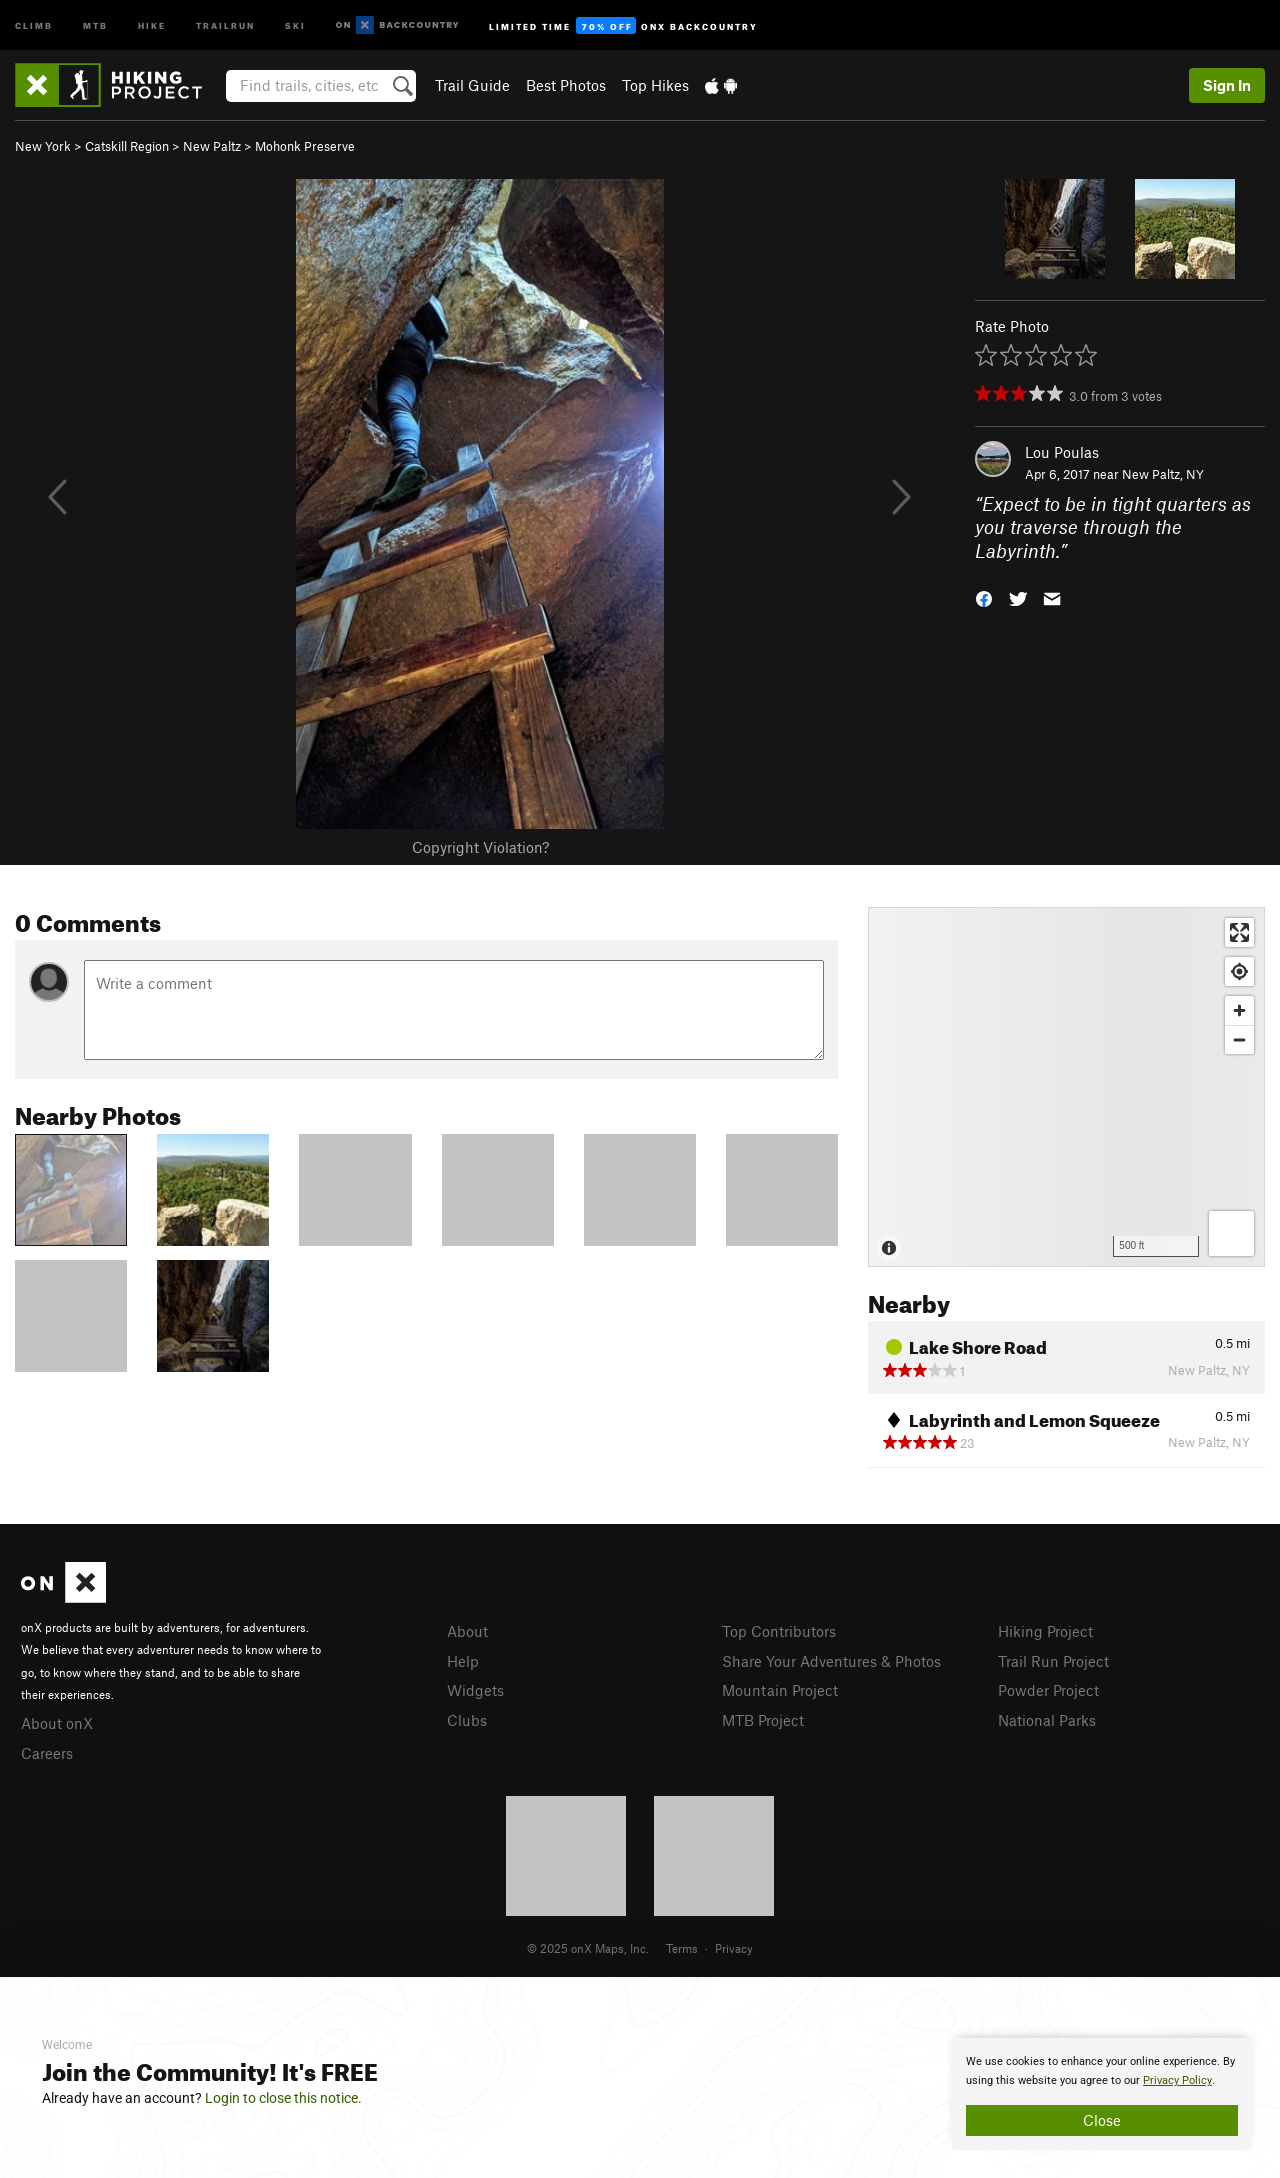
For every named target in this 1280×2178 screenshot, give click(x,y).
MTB (95, 24)
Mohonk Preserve (305, 146)
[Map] (1066, 1087)
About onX (57, 1723)
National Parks (1047, 1720)
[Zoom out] (1239, 1039)
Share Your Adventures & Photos (831, 1661)
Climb (34, 24)
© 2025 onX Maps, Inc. (588, 1948)
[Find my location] (1239, 971)
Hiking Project (1045, 1631)
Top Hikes (655, 85)
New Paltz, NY (1163, 474)
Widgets (475, 1690)
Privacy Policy (1177, 2080)
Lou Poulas (1062, 452)
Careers (47, 1753)
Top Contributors (779, 1631)
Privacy (734, 1948)
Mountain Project (780, 1690)
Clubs (467, 1720)
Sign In (1227, 85)
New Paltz (212, 146)
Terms (682, 1948)
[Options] (1231, 1233)
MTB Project (763, 1720)
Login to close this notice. (283, 2098)
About (467, 1631)
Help (463, 1661)
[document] (1102, 2094)
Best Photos (566, 85)
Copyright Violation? (480, 847)
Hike (152, 24)
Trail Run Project (1053, 1661)
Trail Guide (472, 85)
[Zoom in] (1239, 1010)
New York (43, 146)
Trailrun (225, 24)
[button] (984, 597)
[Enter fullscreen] (1239, 932)
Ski (295, 24)
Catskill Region (127, 146)
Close (1102, 2120)
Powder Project (1048, 1690)
